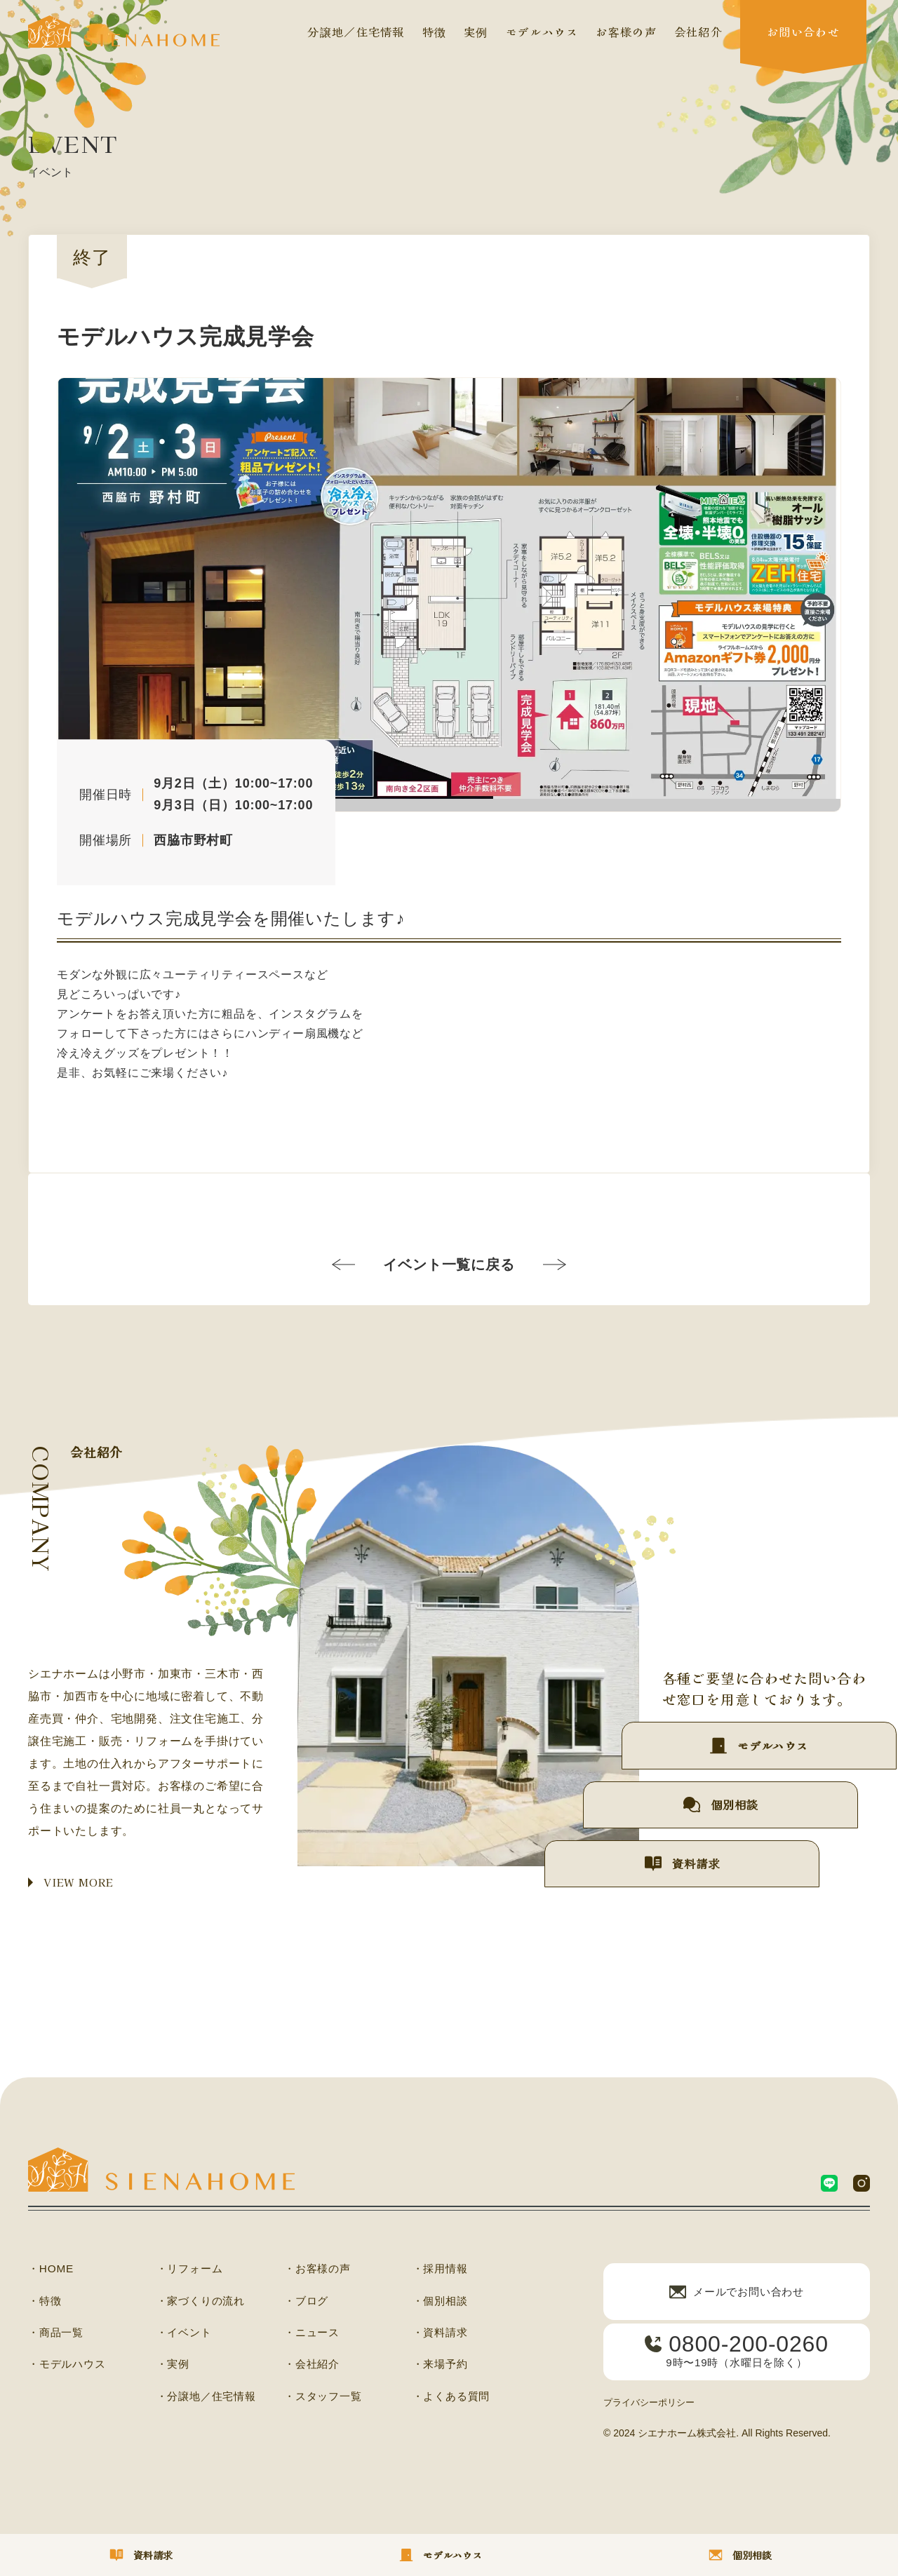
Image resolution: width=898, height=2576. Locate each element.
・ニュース (313, 2334)
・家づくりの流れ (203, 2302)
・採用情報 (442, 2270)
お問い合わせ (803, 31)
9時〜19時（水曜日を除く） (736, 2360)
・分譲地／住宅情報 (209, 2399)
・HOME (52, 2270)
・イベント (185, 2334)
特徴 (434, 31)
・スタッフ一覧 (325, 2399)
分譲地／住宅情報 (355, 31)
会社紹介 (698, 31)
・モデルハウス (69, 2367)
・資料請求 (442, 2334)
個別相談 (707, 1788)
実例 (476, 31)
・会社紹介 (313, 2367)
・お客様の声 (319, 2270)
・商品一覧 (57, 2334)
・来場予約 (442, 2367)
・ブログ (307, 2302)
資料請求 (651, 1858)
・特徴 (45, 2302)
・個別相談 (442, 2302)
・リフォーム (191, 2270)
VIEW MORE (81, 1883)
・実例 (174, 2367)
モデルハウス (542, 31)
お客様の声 (626, 31)
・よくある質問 (454, 2399)
